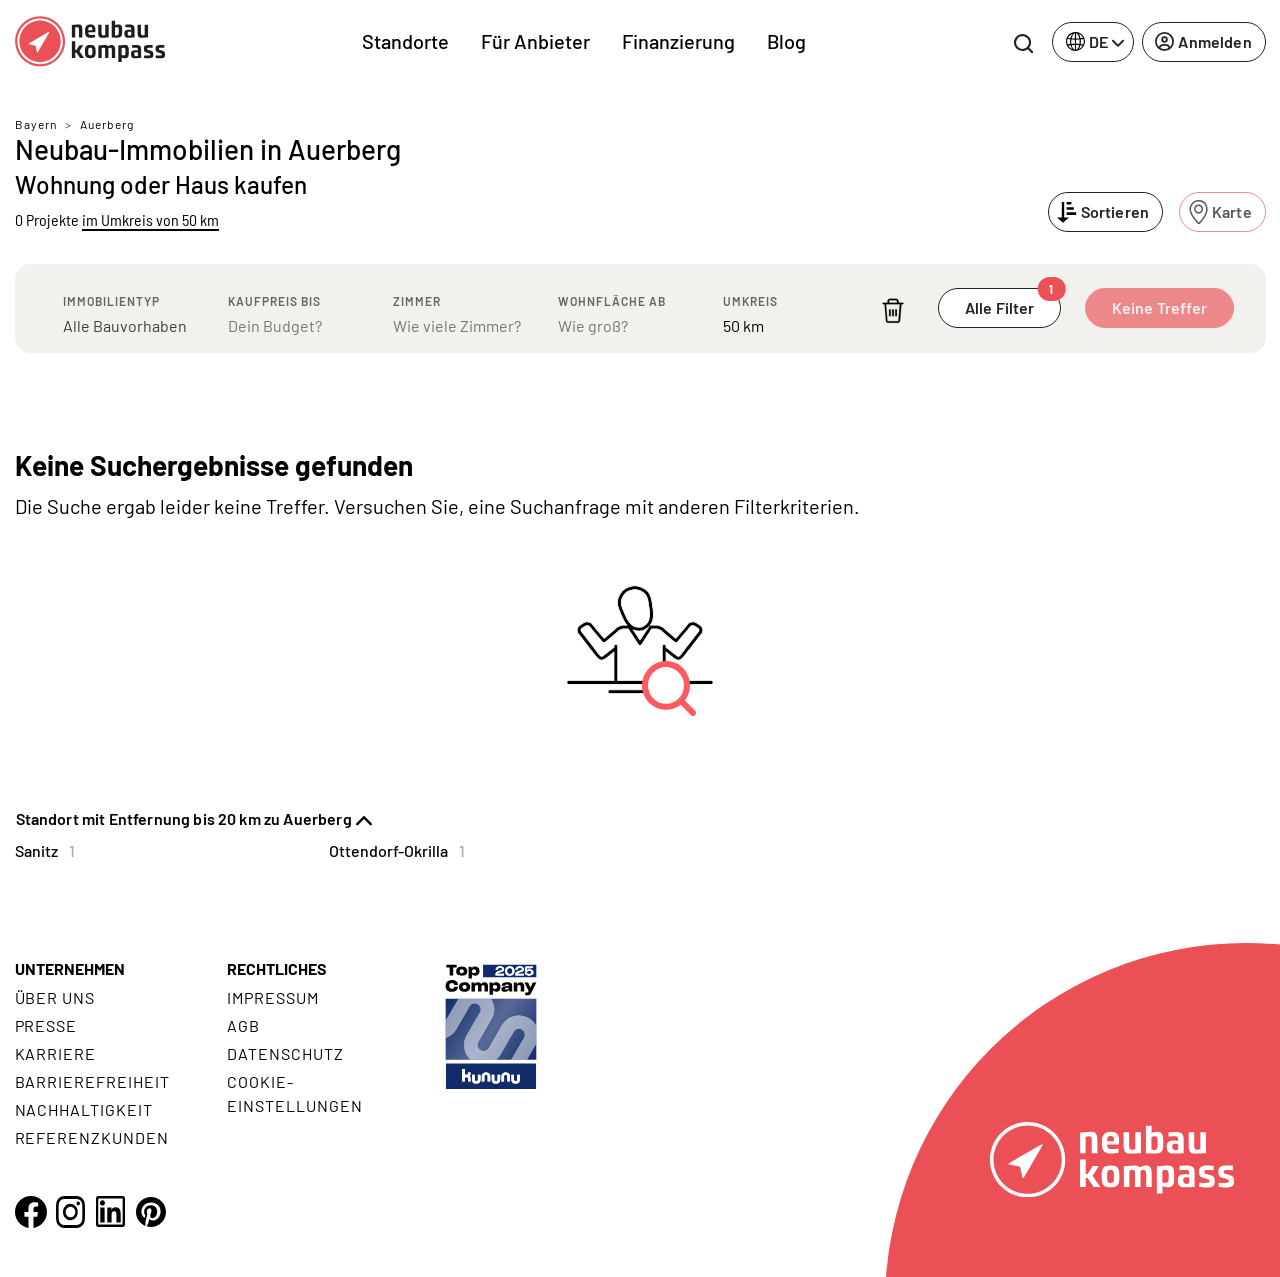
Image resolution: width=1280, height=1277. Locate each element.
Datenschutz (285, 1053)
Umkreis (750, 301)
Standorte (405, 41)
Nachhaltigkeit (84, 1109)
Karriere (56, 1053)
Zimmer (417, 301)
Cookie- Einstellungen (294, 1093)
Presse (46, 1025)
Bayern (36, 124)
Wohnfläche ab (612, 301)
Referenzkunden (92, 1137)
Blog (786, 41)
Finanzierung (678, 41)
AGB (243, 1025)
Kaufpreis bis (274, 301)
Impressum (273, 997)
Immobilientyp (111, 301)
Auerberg (107, 124)
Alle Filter (1013, 302)
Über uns (55, 997)
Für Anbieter (535, 41)
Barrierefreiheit (92, 1081)
